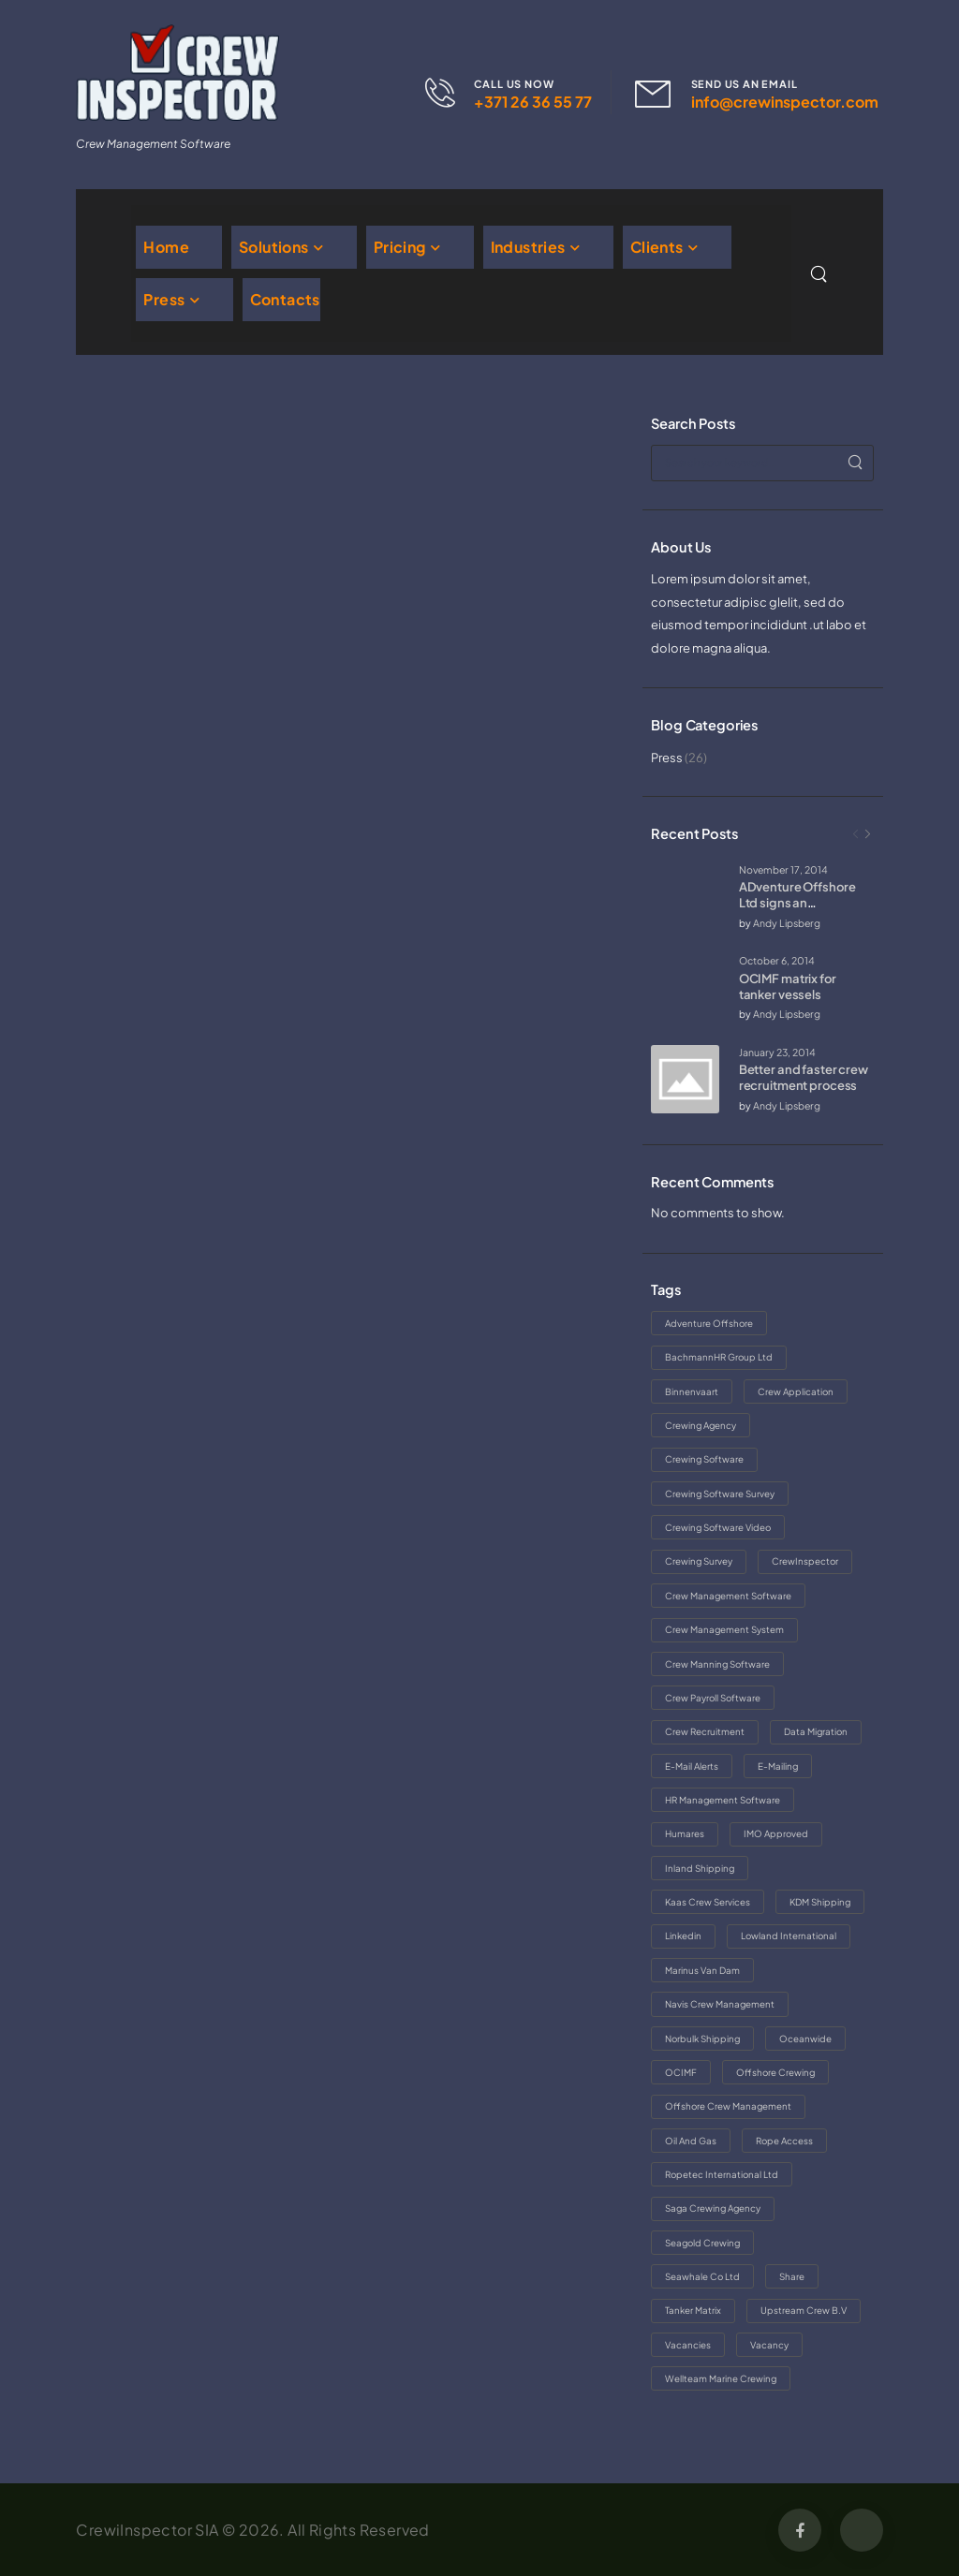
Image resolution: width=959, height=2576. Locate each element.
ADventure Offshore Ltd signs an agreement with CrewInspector (797, 910)
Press (163, 299)
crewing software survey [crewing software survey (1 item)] (720, 1493)
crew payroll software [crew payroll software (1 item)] (712, 1697)
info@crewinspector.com (784, 101)
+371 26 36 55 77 (533, 101)
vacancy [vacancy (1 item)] (769, 2344)
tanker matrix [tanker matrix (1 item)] (693, 2310)
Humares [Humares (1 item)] (684, 1833)
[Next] (868, 834)
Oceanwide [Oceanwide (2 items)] (805, 2038)
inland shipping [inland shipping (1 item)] (699, 1868)
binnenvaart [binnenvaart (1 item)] (691, 1391)
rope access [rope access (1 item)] (784, 2140)
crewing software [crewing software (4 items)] (704, 1459)
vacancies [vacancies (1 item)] (688, 2344)
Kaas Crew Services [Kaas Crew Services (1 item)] (707, 1901)
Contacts (285, 299)
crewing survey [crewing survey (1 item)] (698, 1561)
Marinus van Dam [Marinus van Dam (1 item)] (702, 1970)
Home (166, 247)
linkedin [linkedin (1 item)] (683, 1935)
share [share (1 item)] (791, 2276)
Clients (657, 247)
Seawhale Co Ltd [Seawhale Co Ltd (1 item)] (702, 2276)
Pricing (400, 247)
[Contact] (449, 93)
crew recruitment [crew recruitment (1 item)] (705, 1731)
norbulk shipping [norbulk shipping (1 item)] (702, 2038)
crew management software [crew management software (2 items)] (728, 1595)
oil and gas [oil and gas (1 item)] (690, 2140)
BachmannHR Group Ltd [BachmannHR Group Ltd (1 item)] (719, 1356)
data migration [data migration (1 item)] (816, 1731)
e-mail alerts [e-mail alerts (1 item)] (691, 1766)
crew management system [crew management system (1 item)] (724, 1629)
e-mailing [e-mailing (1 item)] (778, 1766)
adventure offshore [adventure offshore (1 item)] (709, 1323)
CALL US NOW (514, 84)
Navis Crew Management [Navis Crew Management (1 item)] (720, 2003)
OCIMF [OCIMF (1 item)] (681, 2072)
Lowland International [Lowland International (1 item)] (788, 1935)
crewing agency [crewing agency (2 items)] (700, 1425)
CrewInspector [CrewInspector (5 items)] (805, 1561)
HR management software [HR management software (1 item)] (722, 1799)
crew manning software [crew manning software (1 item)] (717, 1664)
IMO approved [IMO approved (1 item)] (776, 1833)
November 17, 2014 (783, 869)
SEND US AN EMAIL (744, 84)
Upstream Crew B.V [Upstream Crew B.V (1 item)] (803, 2310)
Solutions (274, 247)
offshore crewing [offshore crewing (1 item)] (775, 2072)
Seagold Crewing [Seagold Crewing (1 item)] (702, 2242)
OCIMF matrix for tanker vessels (787, 986)
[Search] (820, 274)
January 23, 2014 (777, 1052)
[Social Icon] (799, 2530)
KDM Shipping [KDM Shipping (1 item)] (819, 1901)
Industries (528, 247)
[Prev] (855, 834)
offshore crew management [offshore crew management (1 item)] (728, 2106)
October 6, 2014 (777, 960)
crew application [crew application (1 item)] (796, 1391)
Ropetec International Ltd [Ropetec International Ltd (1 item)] (721, 2174)
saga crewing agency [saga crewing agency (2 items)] (712, 2208)
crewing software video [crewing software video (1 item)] (718, 1527)
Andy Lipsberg (786, 923)
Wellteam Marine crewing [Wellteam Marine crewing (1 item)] (720, 2378)
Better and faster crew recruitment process (803, 1077)
